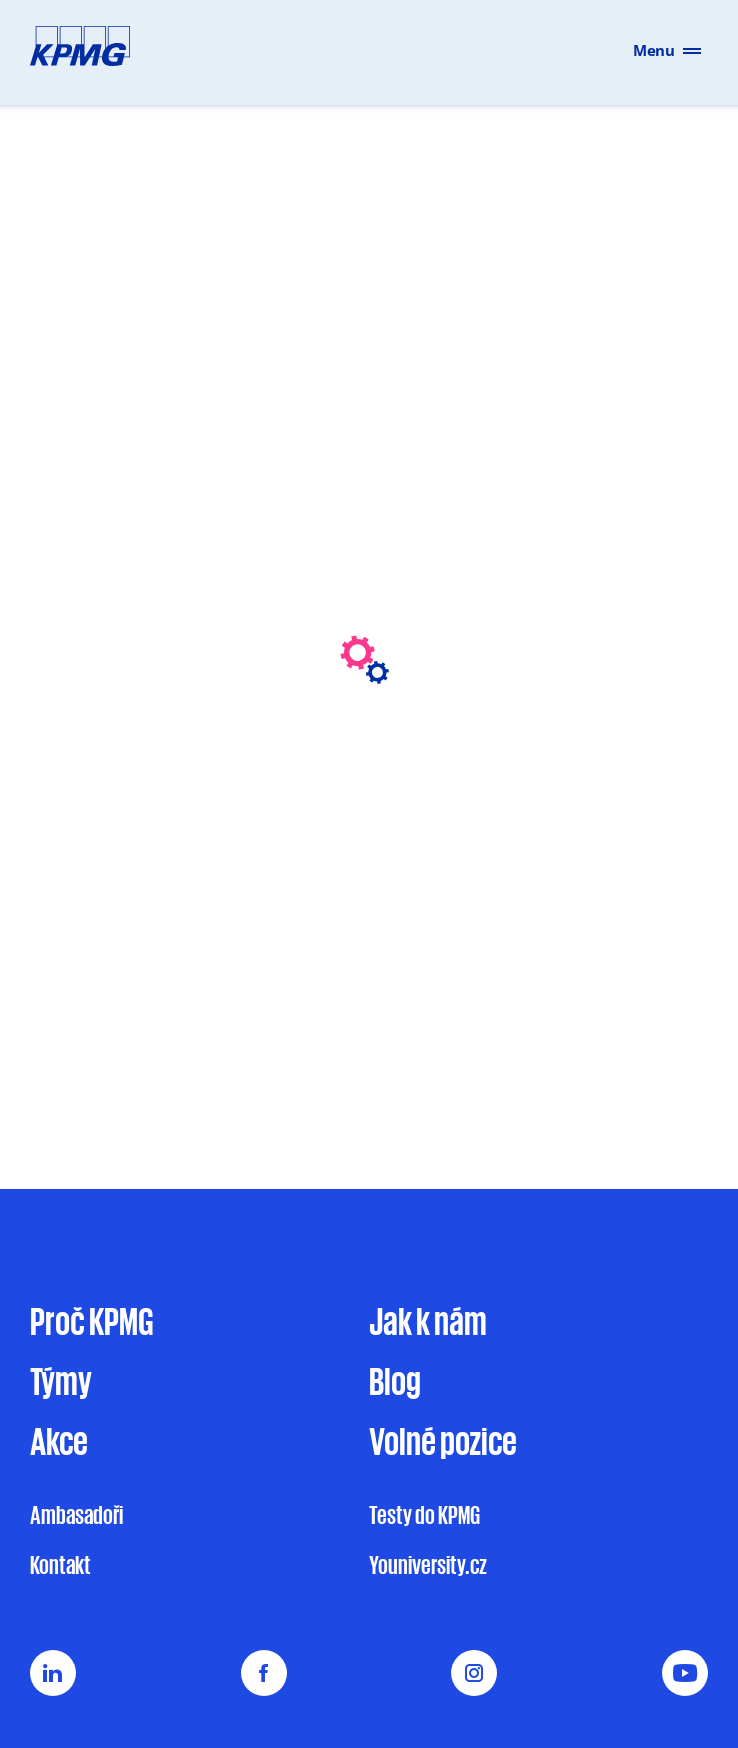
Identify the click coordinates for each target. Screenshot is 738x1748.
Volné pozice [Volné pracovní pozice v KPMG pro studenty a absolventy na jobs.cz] (443, 1440)
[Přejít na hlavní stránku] (70, 50)
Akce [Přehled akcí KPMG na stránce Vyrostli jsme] (59, 1440)
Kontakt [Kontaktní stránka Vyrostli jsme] (60, 1564)
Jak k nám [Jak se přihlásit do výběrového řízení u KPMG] (428, 1320)
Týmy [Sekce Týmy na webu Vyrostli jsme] (61, 1380)
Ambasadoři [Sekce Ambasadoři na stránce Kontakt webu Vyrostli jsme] (76, 1514)
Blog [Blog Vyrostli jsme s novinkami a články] (395, 1380)
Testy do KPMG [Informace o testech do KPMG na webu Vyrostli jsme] (424, 1514)
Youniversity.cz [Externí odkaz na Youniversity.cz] (428, 1564)
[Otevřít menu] (699, 49)
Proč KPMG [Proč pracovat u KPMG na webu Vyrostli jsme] (92, 1320)
